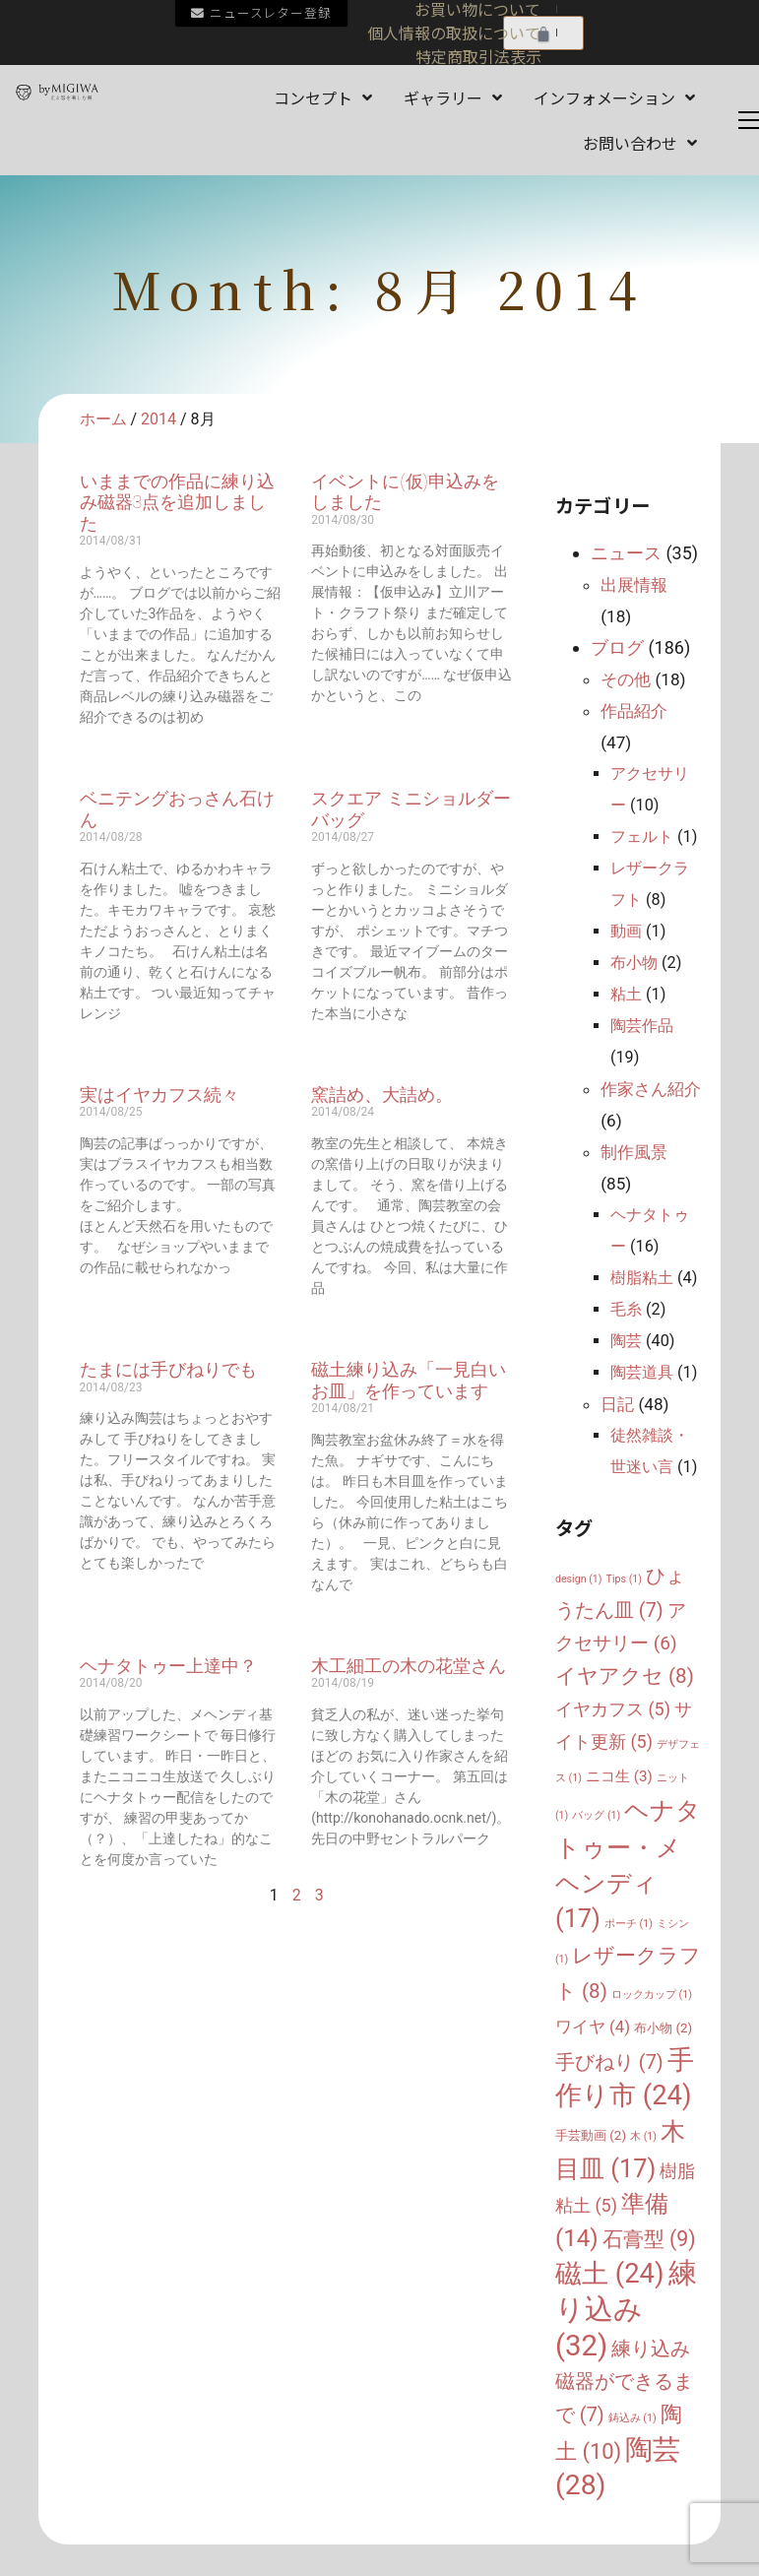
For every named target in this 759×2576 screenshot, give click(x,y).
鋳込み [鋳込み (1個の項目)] (632, 2418)
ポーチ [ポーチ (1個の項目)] (628, 1923)
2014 (158, 419)
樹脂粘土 (641, 1277)
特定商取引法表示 (478, 56)
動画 (626, 931)
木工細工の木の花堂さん (408, 1665)
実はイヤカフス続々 (159, 1094)
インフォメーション (614, 97)
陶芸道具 (641, 1372)
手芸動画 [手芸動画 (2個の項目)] (590, 2135)
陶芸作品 (641, 1025)
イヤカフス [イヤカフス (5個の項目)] (612, 1709)
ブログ (617, 647)
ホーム (103, 419)
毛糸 (626, 1309)
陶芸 (626, 1340)
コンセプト (323, 97)
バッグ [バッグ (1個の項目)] (596, 1815)
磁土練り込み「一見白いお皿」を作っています (408, 1380)
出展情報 (634, 585)
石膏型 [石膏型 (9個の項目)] (649, 2238)
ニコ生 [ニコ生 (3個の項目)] (619, 1776)
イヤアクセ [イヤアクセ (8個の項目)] (624, 1676)
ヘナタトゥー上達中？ (168, 1665)
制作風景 (634, 1152)
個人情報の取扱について (453, 32)
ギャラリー (453, 97)
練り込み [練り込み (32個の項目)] (626, 2309)
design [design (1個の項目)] (578, 1579)
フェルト (641, 836)
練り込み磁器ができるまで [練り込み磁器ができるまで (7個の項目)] (624, 2382)
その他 (626, 679)
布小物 (634, 962)
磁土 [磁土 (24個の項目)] (609, 2273)
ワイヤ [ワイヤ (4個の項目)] (592, 2026)
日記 (617, 1404)
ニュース (626, 553)
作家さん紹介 (651, 1089)
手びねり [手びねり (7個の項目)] (609, 2062)
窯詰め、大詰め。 (382, 1094)
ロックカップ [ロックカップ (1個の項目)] (651, 1994)
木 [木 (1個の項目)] (643, 2136)
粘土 (626, 994)
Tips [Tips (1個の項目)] (624, 1579)
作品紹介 (634, 711)
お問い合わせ (640, 143)
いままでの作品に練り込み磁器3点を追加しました (177, 502)
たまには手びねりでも (168, 1369)
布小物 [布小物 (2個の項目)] (663, 2028)
